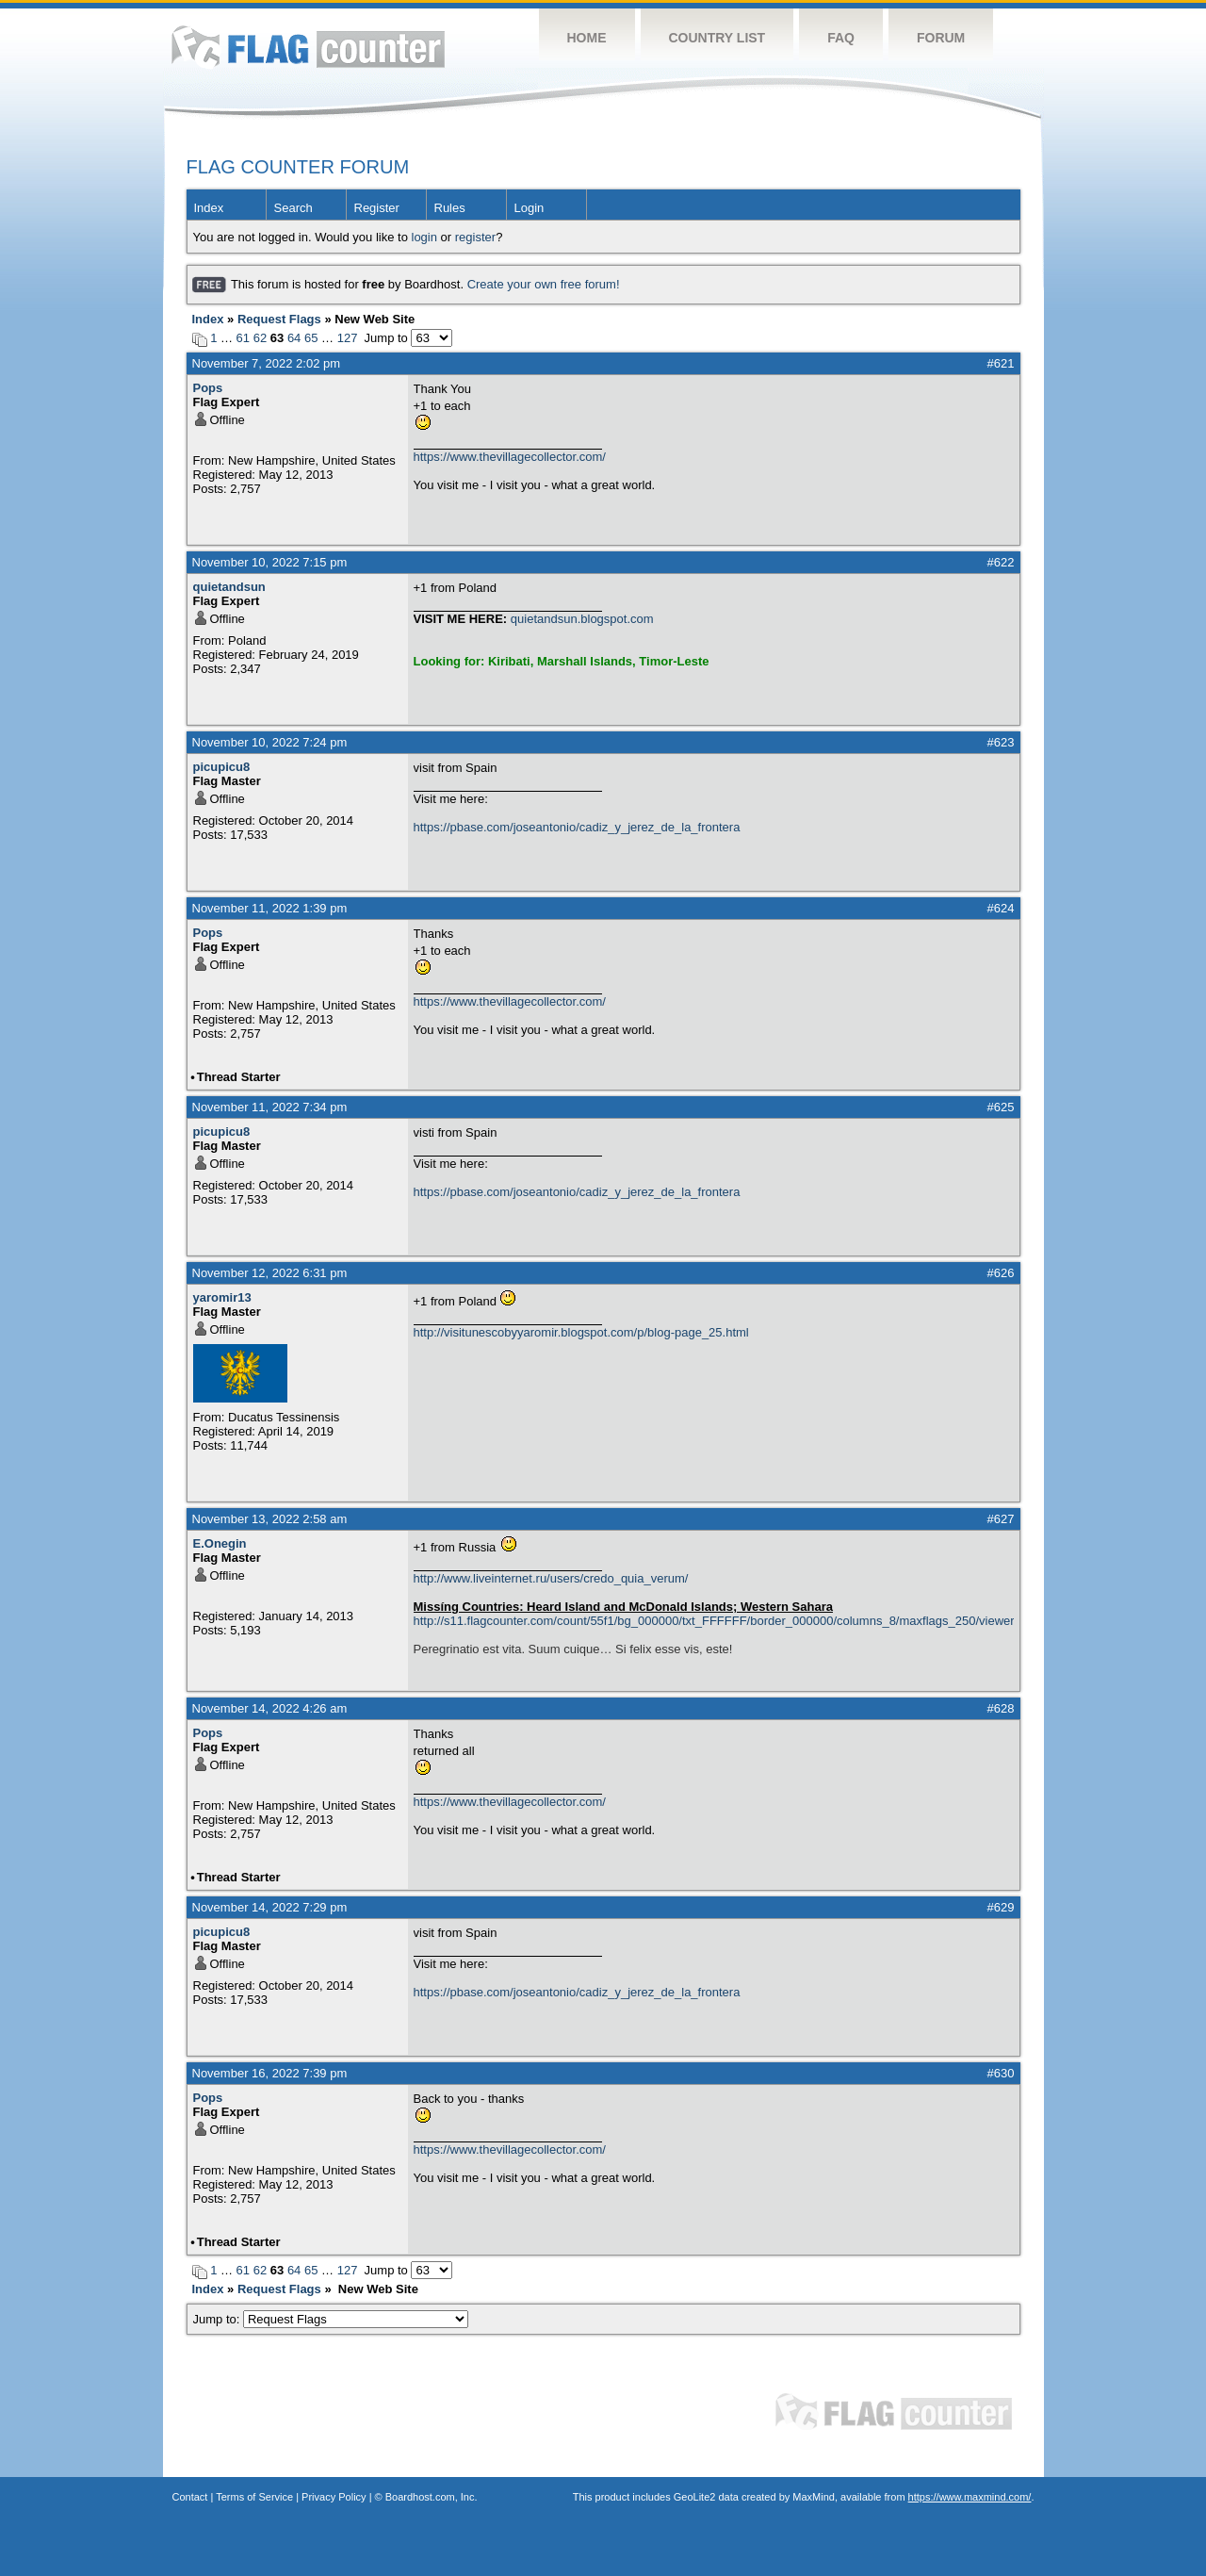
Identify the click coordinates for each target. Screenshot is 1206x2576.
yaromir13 (222, 1297)
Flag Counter (308, 46)
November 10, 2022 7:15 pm (270, 562)
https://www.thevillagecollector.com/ (510, 457)
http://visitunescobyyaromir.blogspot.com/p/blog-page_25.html (581, 1332)
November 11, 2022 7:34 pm (270, 1107)
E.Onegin (220, 1543)
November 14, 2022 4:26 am (270, 1708)
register (475, 237)
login (424, 237)
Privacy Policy (334, 2496)
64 (294, 338)
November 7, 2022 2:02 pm (266, 363)
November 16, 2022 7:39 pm (270, 2073)
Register (376, 208)
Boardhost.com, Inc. (431, 2496)
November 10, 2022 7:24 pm (270, 742)
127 (347, 338)
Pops (208, 388)
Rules (449, 208)
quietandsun (229, 587)
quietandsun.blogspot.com (582, 619)
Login (529, 208)
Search (293, 208)
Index (209, 208)
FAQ (841, 37)
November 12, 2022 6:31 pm (270, 1273)
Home (587, 37)
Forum (941, 37)
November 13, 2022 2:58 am (270, 1519)
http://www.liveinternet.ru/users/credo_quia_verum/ (551, 1578)
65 (311, 338)
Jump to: (331, 2319)
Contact (190, 2496)
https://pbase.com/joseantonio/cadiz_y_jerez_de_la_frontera (577, 827)
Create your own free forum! (543, 284)
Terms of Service (254, 2496)
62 (260, 338)
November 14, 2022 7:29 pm (270, 1907)
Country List (717, 37)
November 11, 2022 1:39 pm (270, 908)
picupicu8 (222, 767)
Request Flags (279, 319)
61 (243, 338)
